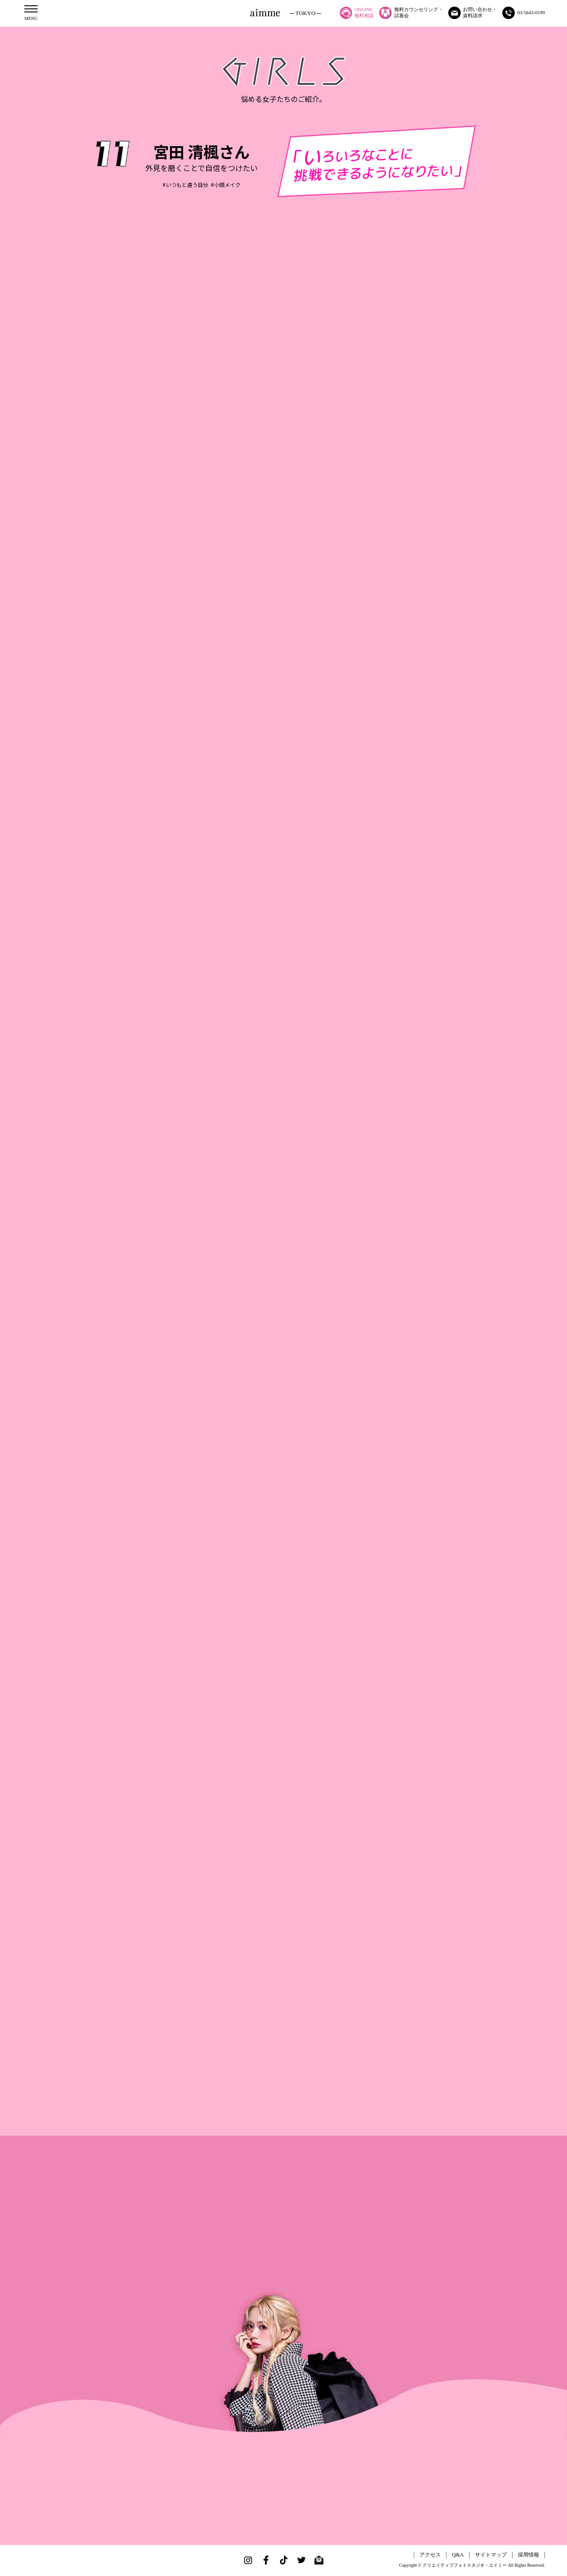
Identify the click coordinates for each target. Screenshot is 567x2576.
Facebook (265, 2560)
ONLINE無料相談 (357, 13)
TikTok (283, 2560)
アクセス (430, 2555)
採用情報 (528, 2555)
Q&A (458, 2555)
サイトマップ (491, 2555)
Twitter (301, 2560)
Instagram (248, 2560)
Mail (319, 2560)
